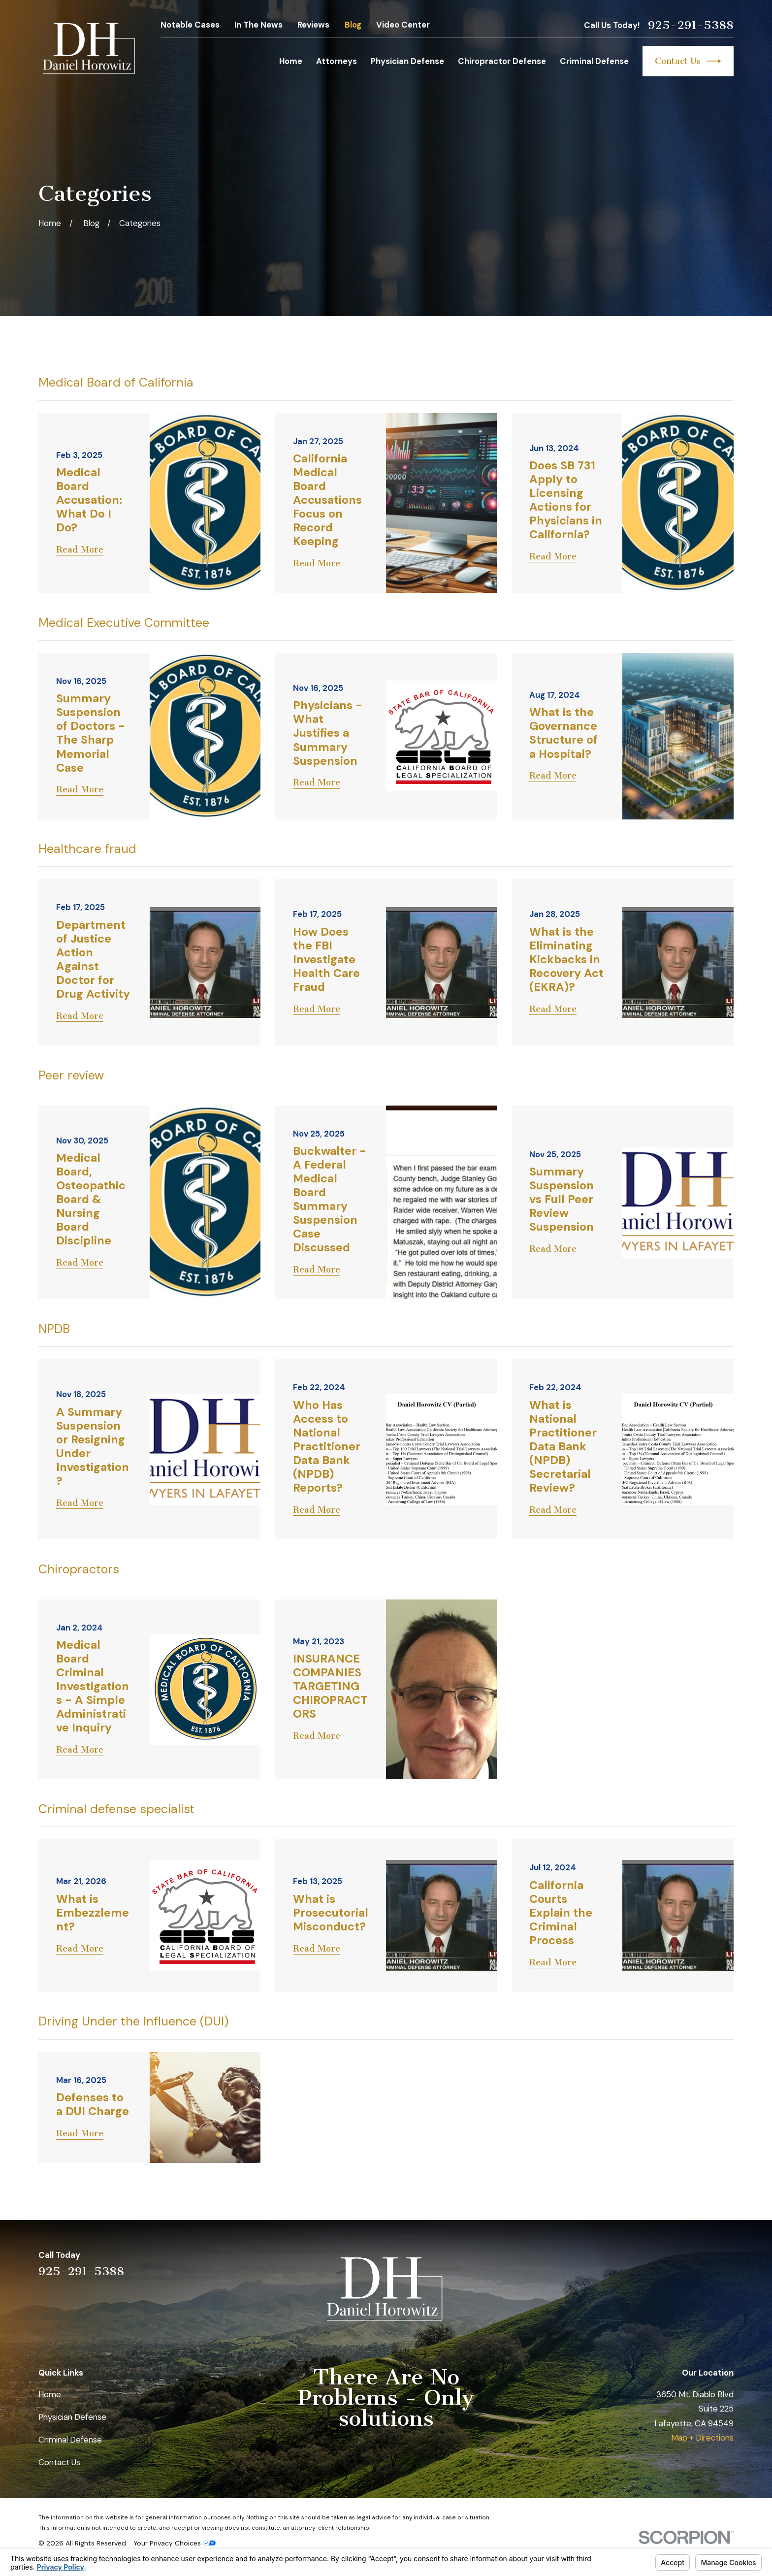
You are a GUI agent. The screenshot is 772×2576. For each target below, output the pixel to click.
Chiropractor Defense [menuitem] (502, 61)
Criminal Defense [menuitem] (594, 61)
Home (49, 2394)
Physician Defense (72, 2417)
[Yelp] (649, 2262)
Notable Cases (190, 24)
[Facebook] (727, 2262)
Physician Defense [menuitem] (407, 61)
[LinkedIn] (675, 2262)
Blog (353, 24)
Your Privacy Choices (174, 2543)
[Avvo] (701, 2262)
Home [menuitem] (290, 61)
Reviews (313, 24)
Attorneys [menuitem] (336, 61)
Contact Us (688, 61)
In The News (258, 24)
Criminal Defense (70, 2439)
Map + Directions (702, 2437)
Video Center (403, 24)
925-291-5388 (691, 25)
